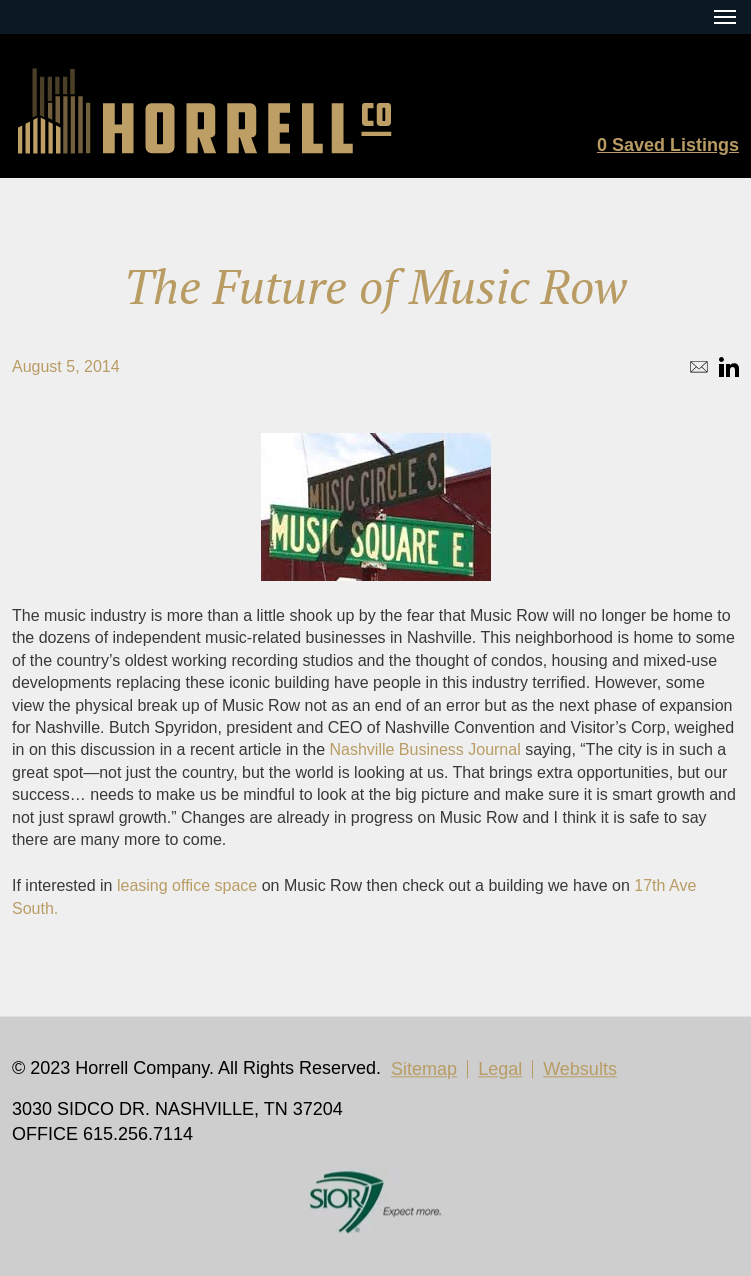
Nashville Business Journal (425, 749)
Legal (500, 1069)
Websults (580, 1069)
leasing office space (187, 885)
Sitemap (424, 1069)
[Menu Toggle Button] (725, 17)
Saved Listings (668, 145)
